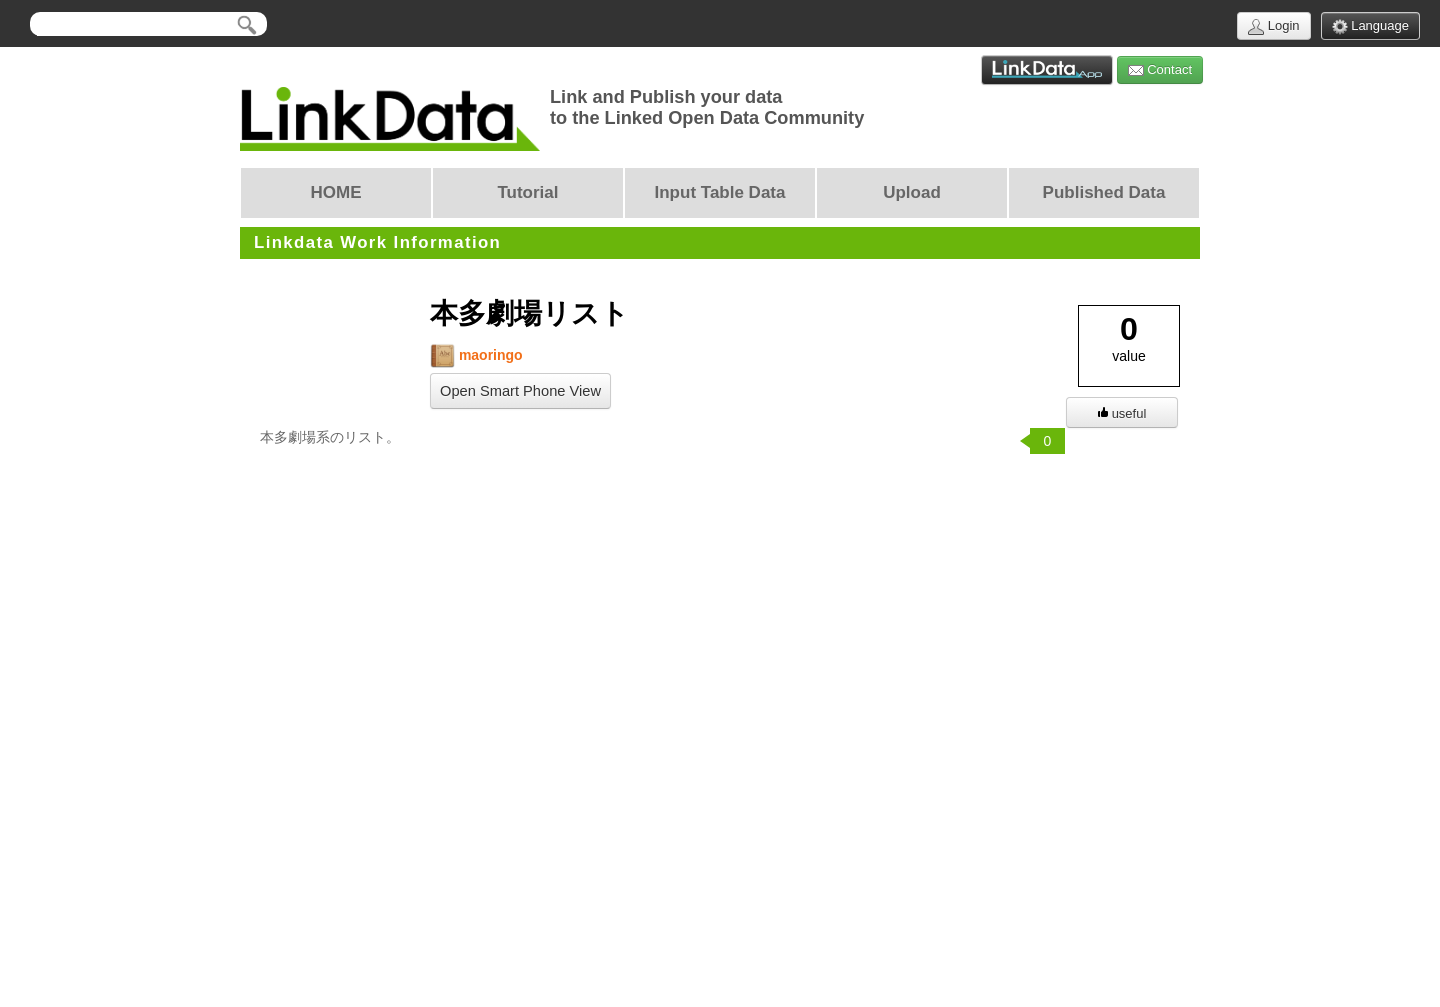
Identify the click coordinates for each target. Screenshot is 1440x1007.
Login (1273, 26)
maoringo (476, 355)
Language (1370, 26)
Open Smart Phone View (520, 391)
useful (1122, 413)
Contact (1160, 70)
